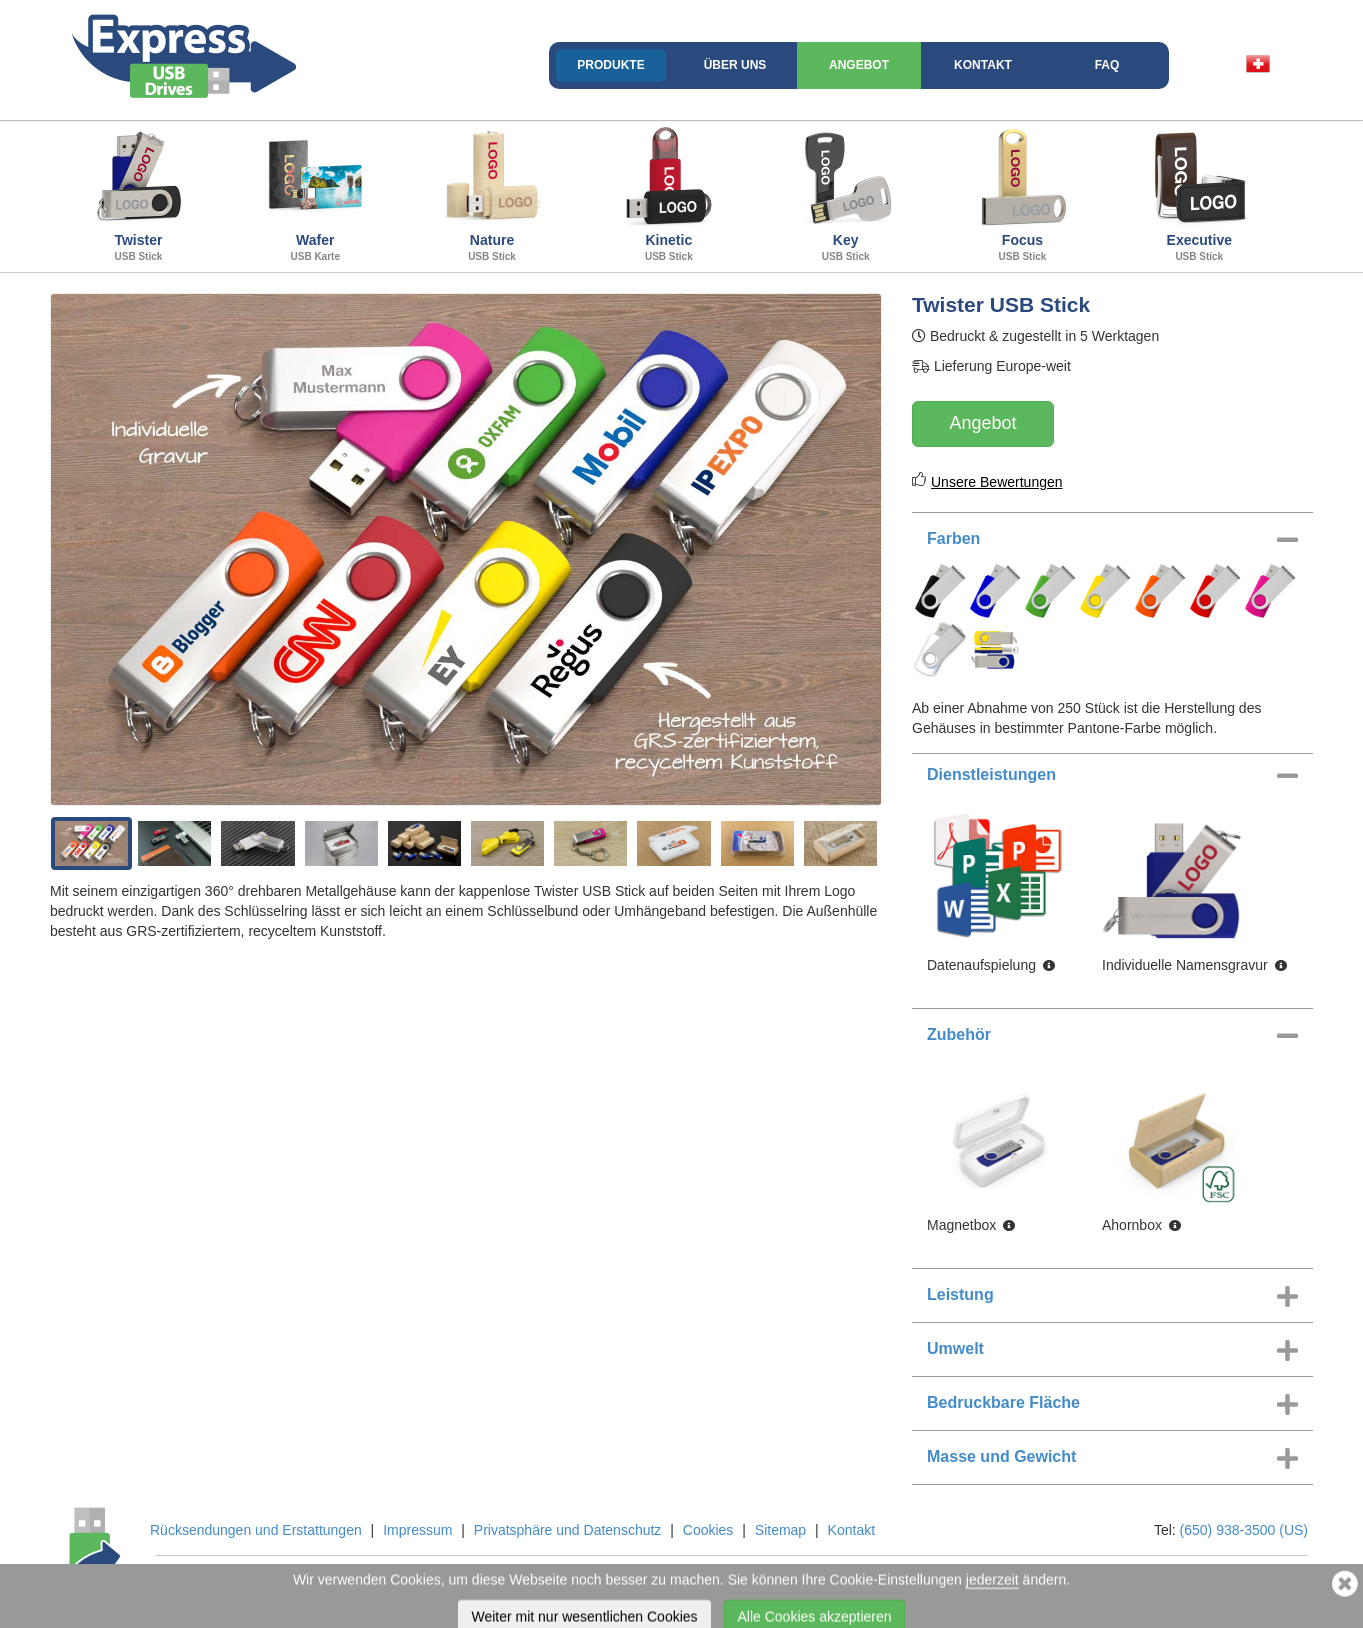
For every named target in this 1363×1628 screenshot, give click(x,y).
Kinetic (668, 194)
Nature (492, 194)
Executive (1199, 194)
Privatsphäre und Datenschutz (568, 1530)
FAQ (1107, 65)
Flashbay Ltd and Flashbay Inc (363, 1581)
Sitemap (780, 1530)
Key (845, 194)
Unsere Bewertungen (997, 482)
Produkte (610, 65)
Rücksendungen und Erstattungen (256, 1530)
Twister (138, 194)
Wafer (315, 194)
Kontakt (983, 65)
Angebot (859, 65)
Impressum (417, 1530)
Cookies (708, 1530)
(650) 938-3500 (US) (1244, 1530)
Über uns (735, 65)
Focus (1022, 194)
